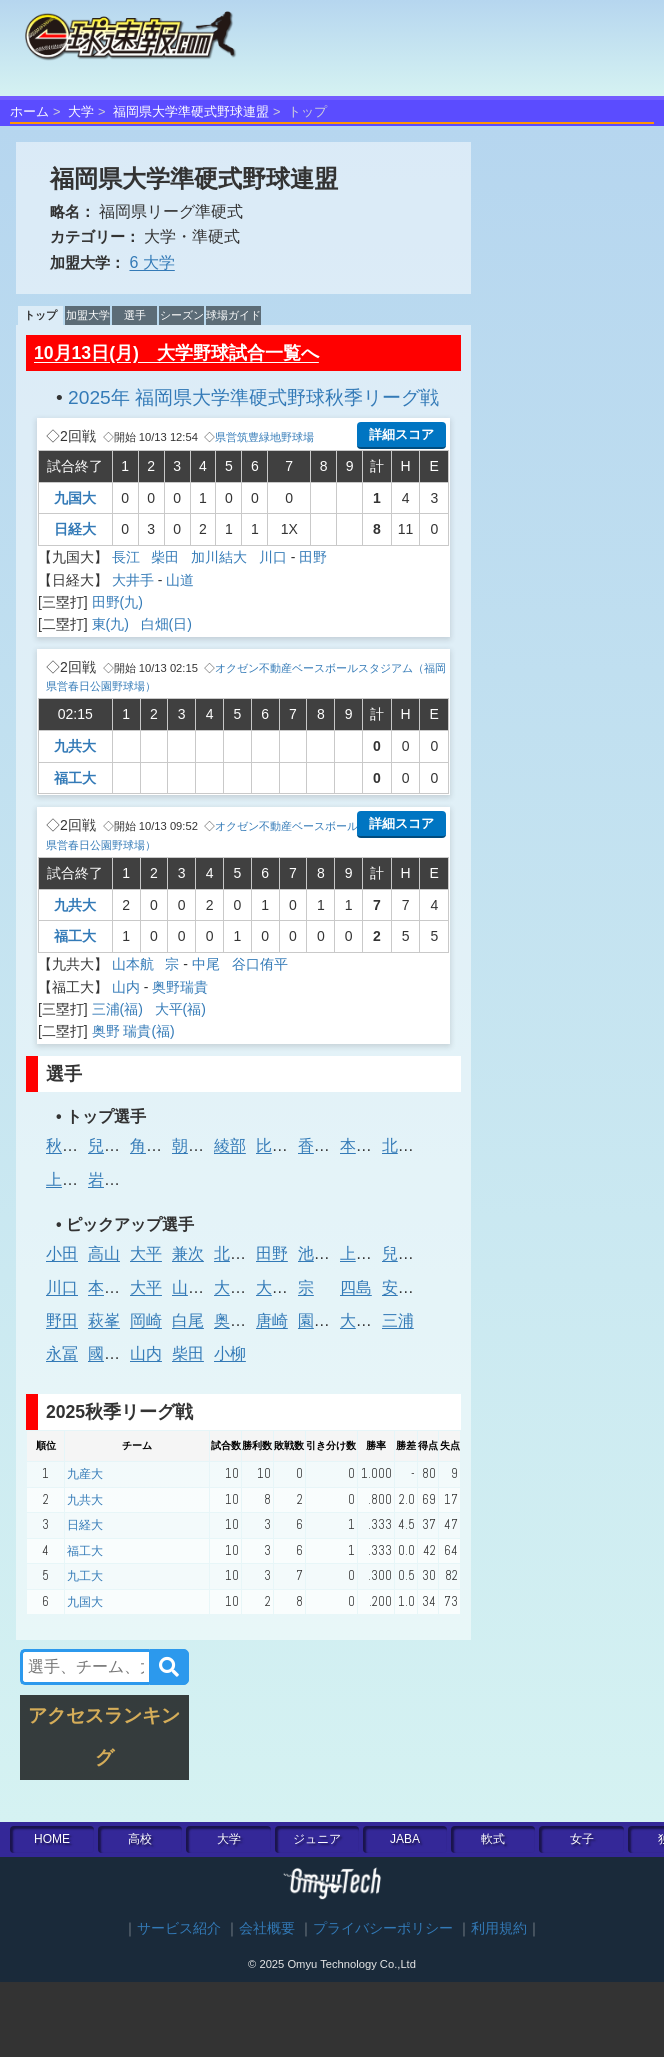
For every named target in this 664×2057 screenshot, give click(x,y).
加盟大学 (88, 315)
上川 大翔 (374, 1253)
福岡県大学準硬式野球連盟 (191, 111)
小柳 (230, 1353)
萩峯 (104, 1320)
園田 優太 (332, 1320)
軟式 (493, 1839)
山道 (180, 580)
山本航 (135, 964)
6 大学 (151, 262)
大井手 (133, 580)
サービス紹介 (179, 1928)
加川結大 (221, 557)
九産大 (85, 1474)
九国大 (75, 498)
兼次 (188, 1253)
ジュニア (317, 1839)
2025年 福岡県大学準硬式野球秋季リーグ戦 (253, 397)
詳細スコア (401, 434)
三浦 (398, 1320)
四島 (356, 1287)
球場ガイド (233, 315)
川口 (273, 557)
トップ (40, 315)
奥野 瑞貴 (248, 1320)
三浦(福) (119, 1009)
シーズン (182, 315)
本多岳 (364, 1145)
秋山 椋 (72, 1145)
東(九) (112, 624)
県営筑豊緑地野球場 (264, 437)
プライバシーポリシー (383, 1928)
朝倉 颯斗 (206, 1145)
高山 (104, 1253)
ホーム (29, 111)
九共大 (75, 746)
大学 (81, 111)
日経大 (75, 529)
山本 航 (198, 1287)
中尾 (208, 964)
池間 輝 (324, 1253)
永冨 (62, 1353)
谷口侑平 (260, 964)
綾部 (230, 1145)
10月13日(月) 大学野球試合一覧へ (176, 353)
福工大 (75, 778)
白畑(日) (168, 624)
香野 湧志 (332, 1145)
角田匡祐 (162, 1145)
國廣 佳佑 (122, 1353)
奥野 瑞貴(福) (135, 1031)
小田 (62, 1253)
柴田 (167, 557)
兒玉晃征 (120, 1145)
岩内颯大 (120, 1179)
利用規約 (499, 1928)
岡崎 (146, 1320)
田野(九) (119, 602)
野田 (62, 1320)
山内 (126, 987)
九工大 (85, 1576)
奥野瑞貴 (180, 987)
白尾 (188, 1320)
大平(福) (182, 1009)
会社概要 (267, 1928)
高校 (140, 1839)
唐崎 (272, 1320)
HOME (52, 1839)
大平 (146, 1253)
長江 (128, 557)
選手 (135, 315)
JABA (405, 1839)
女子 (582, 1839)
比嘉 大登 (290, 1145)
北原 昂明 (416, 1145)
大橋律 (238, 1287)
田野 (313, 557)
